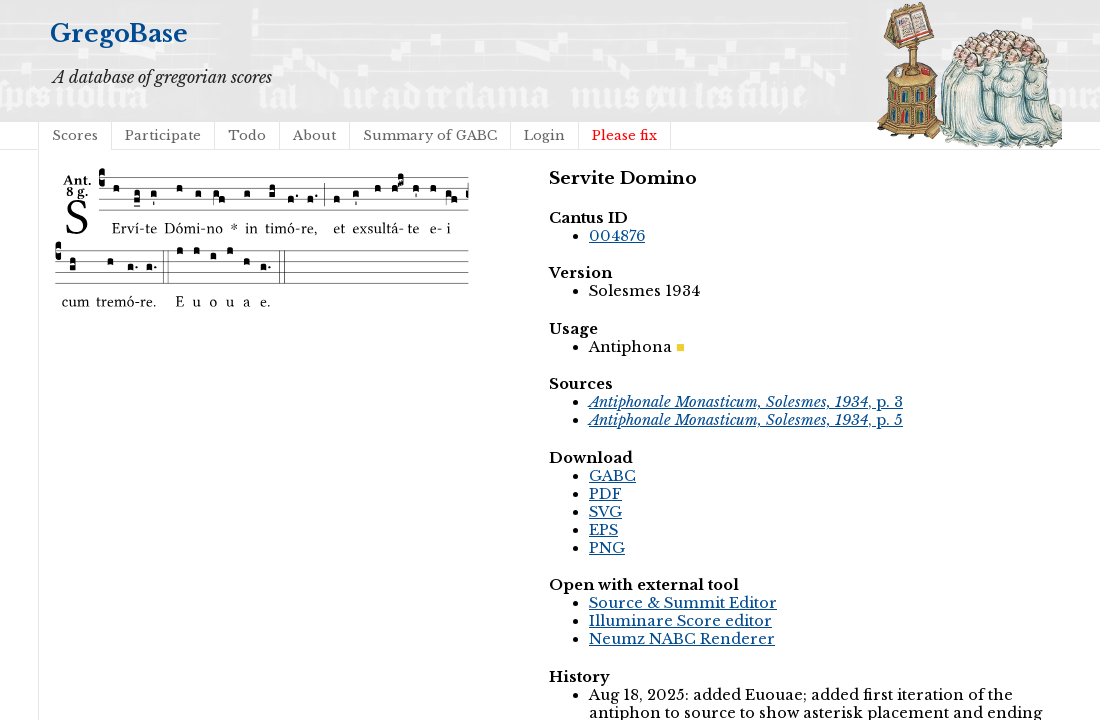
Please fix (624, 135)
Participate (163, 135)
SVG (605, 512)
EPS (603, 530)
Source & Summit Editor (683, 603)
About (314, 135)
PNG (607, 548)
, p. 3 (746, 402)
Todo (247, 135)
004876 (617, 236)
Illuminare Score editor (680, 621)
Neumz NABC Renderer (682, 639)
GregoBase (119, 33)
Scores (75, 135)
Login (544, 135)
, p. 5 (746, 420)
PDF (605, 494)
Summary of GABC (430, 135)
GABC (612, 476)
